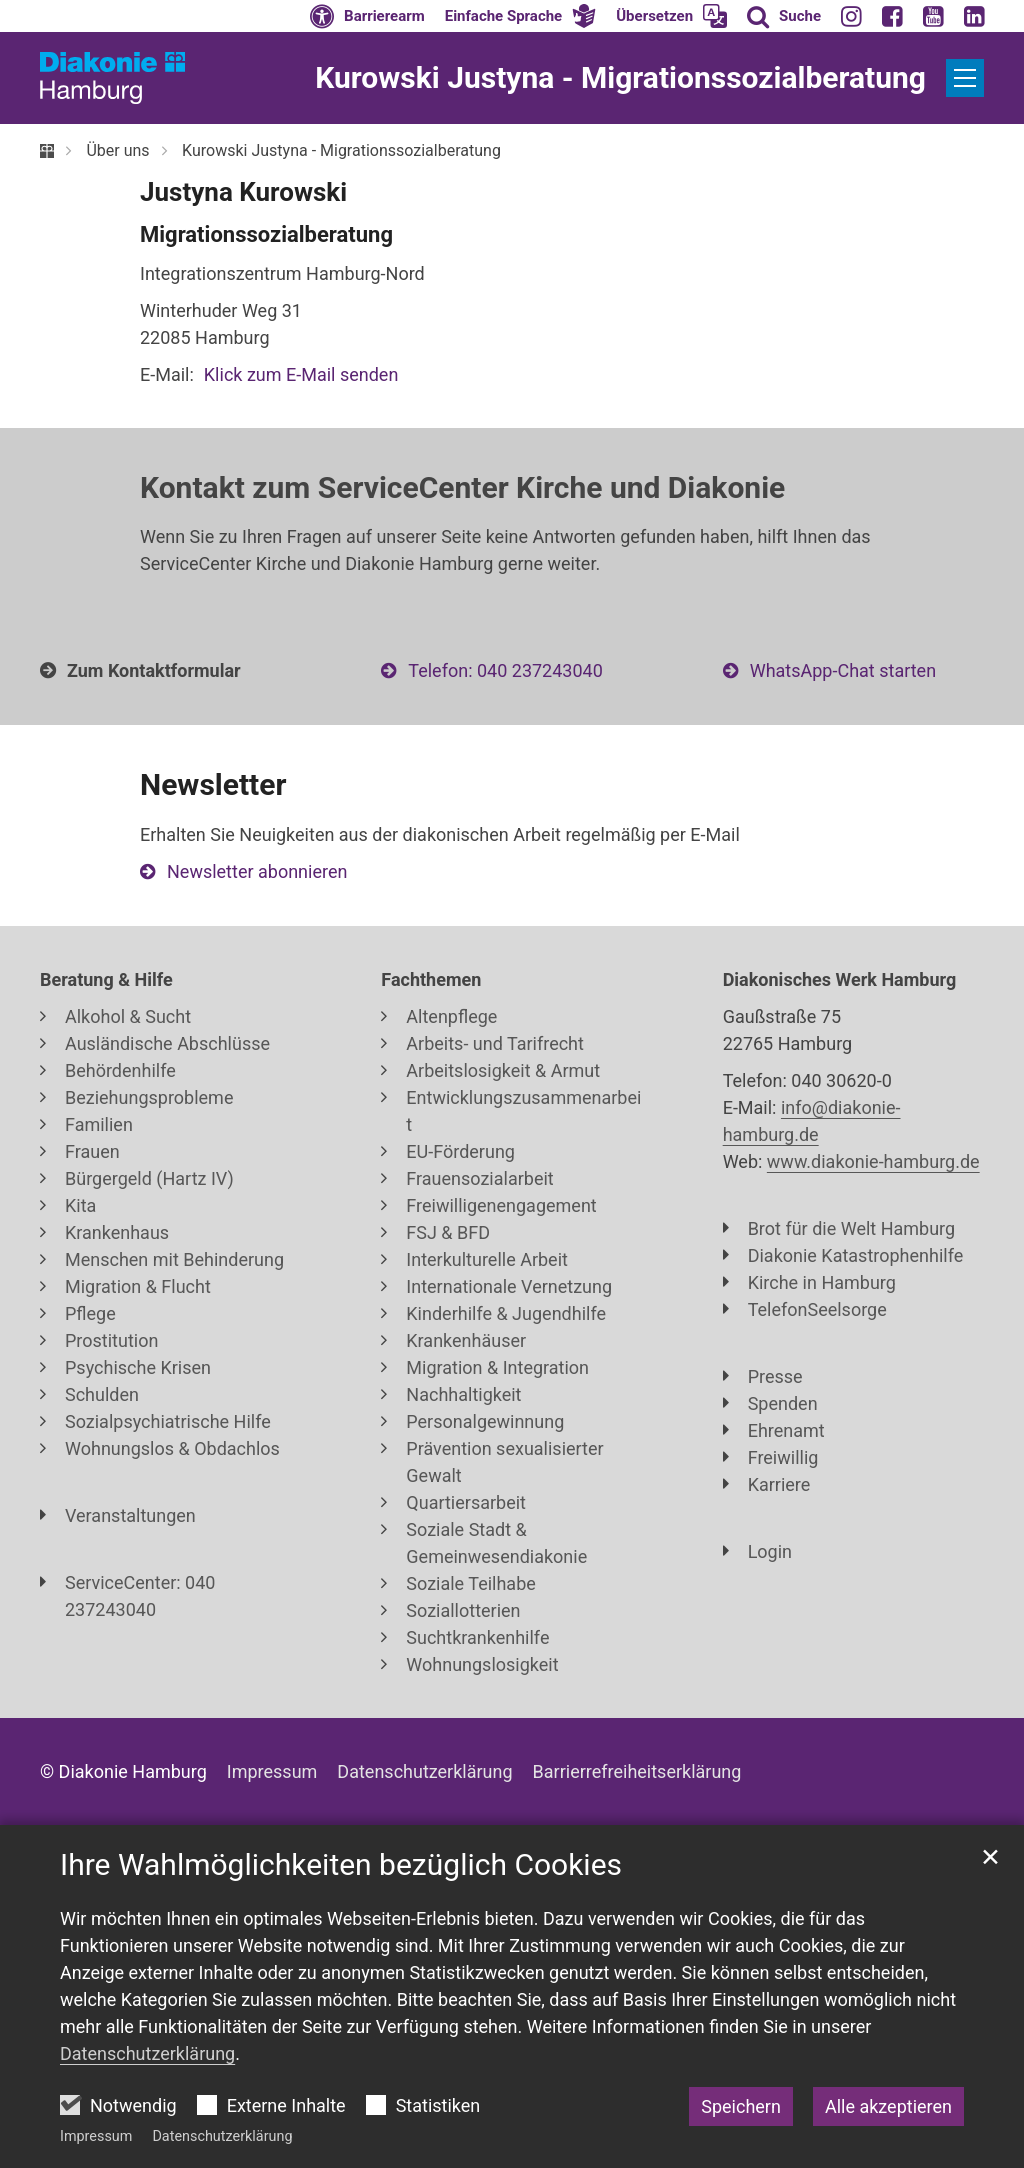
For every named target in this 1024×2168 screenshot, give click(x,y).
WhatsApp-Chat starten (843, 670)
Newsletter (213, 784)
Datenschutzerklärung (222, 2136)
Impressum (96, 2136)
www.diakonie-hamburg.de (873, 1161)
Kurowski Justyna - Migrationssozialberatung (341, 150)
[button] (521, 16)
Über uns (117, 150)
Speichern (741, 2106)
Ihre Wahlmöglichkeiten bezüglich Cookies (341, 1864)
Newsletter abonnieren (257, 871)
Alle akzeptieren (888, 2106)
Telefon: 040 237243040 (505, 670)
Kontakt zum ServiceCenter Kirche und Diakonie (462, 487)
